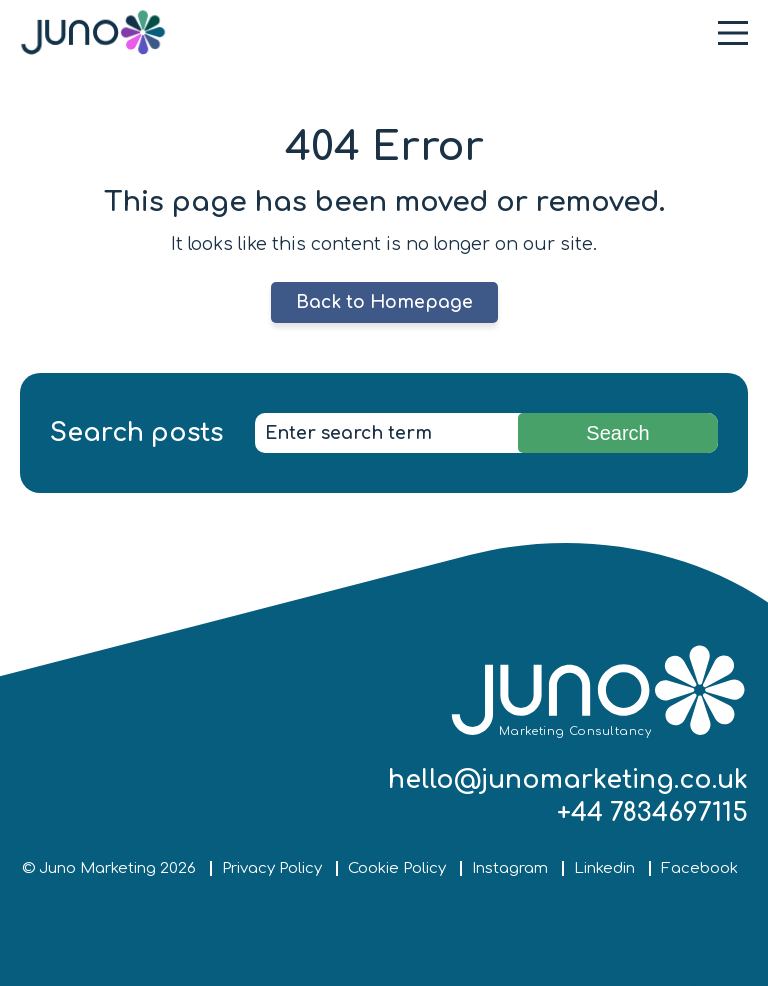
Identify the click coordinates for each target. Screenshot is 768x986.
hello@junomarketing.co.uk (568, 780)
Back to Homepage (384, 302)
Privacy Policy (272, 868)
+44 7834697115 (652, 813)
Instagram (510, 868)
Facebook (699, 868)
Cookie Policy (397, 868)
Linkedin (604, 868)
